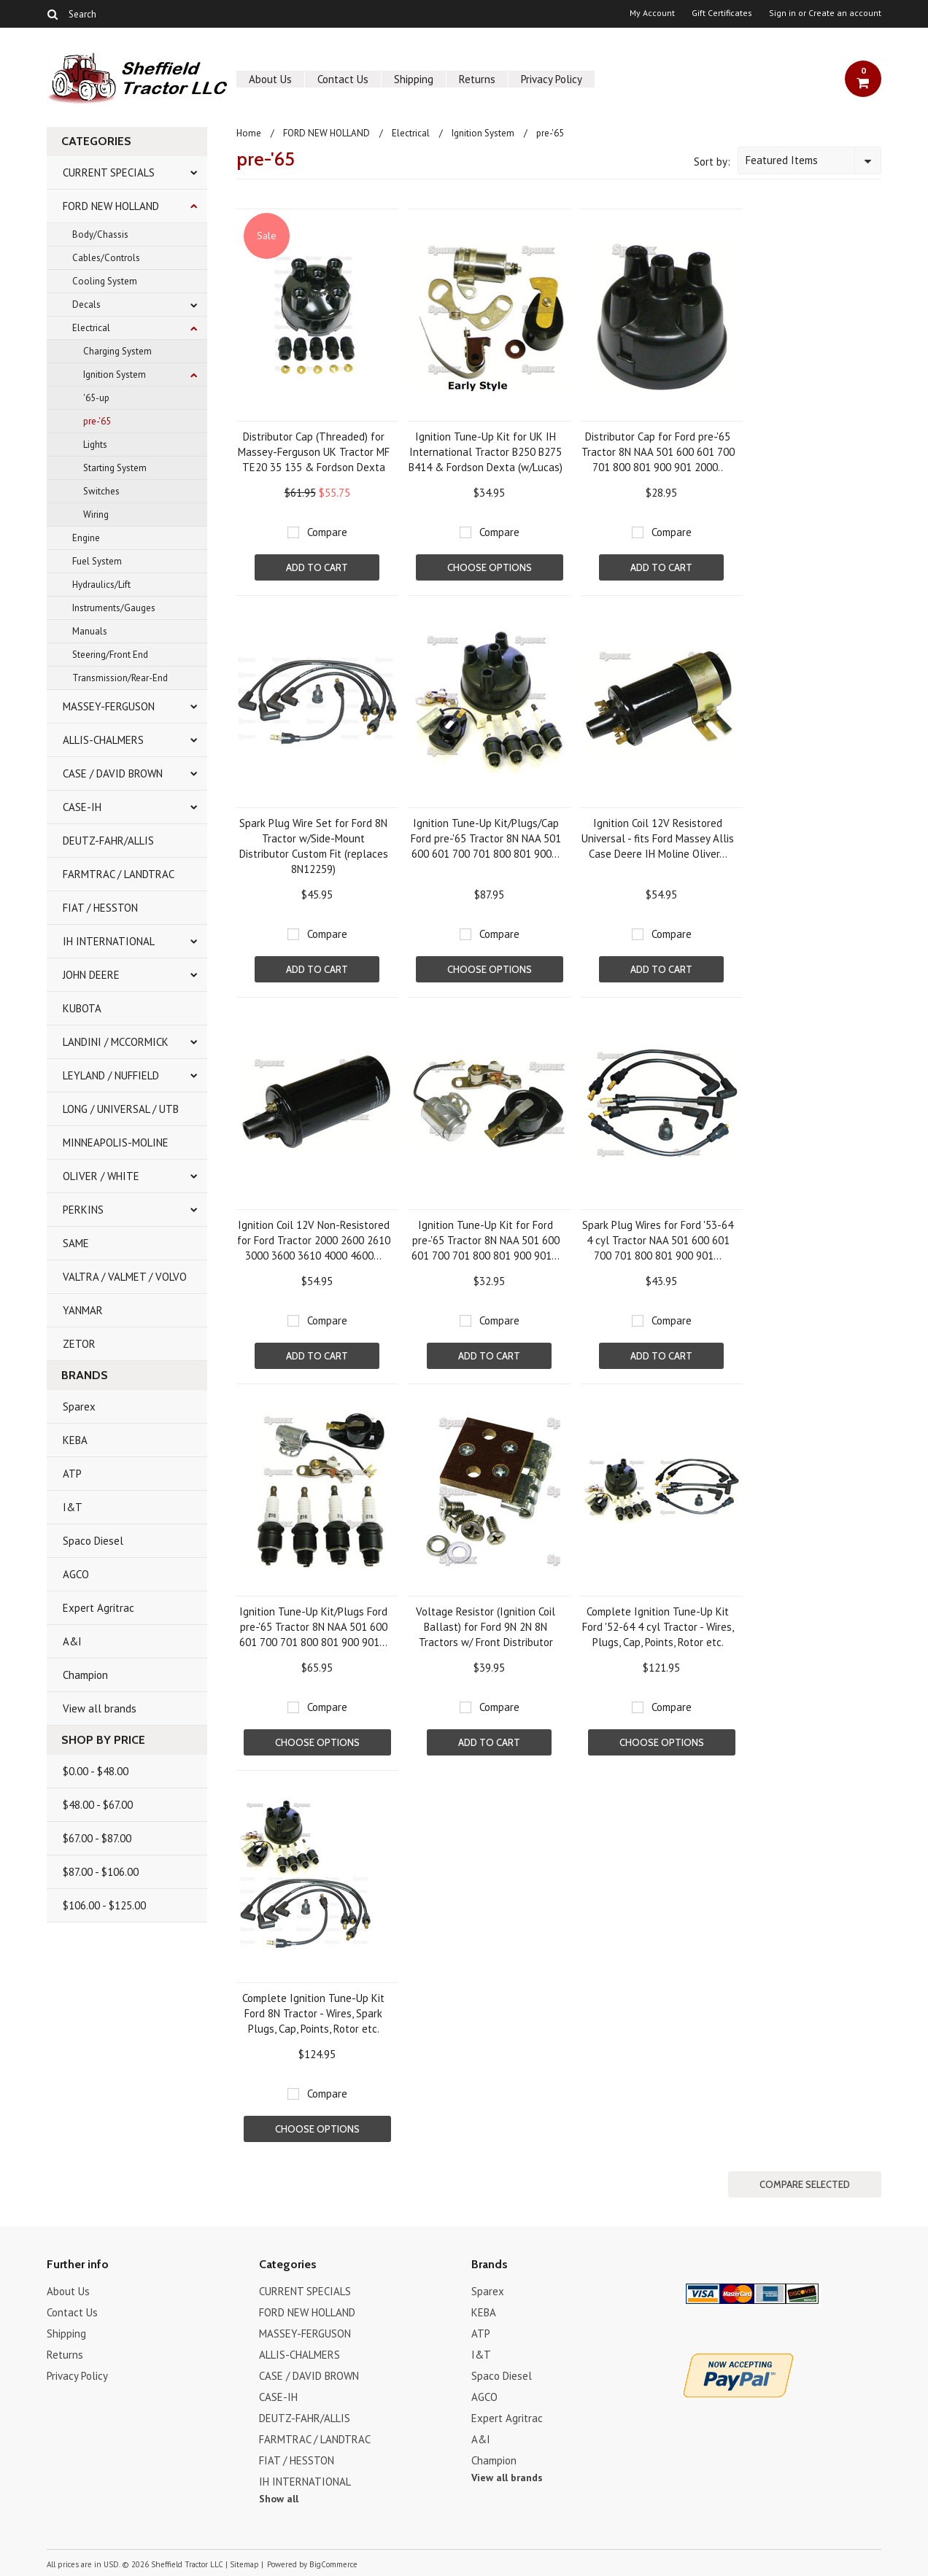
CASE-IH (82, 807)
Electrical (91, 328)
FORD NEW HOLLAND (111, 206)
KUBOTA (82, 1008)
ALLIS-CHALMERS (103, 740)
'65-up (96, 398)
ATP (72, 1474)
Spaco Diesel (93, 1541)
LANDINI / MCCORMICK (116, 1042)
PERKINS (83, 1210)
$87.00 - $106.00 (101, 1872)
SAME (76, 1243)
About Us (270, 79)
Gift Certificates (722, 13)
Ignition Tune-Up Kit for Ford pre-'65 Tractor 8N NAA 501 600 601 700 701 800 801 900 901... (485, 1240)
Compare (327, 532)
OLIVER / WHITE (101, 1176)
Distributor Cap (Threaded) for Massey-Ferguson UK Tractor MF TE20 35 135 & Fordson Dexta (314, 452)
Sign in (782, 13)
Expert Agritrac (98, 1608)
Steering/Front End (110, 654)
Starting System (115, 468)
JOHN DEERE (91, 975)
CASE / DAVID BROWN (113, 773)
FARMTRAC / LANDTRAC (118, 874)
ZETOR (79, 1344)
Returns (477, 79)
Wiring (96, 514)
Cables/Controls (106, 258)
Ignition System (114, 374)
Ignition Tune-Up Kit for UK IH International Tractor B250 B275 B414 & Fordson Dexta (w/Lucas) (485, 452)
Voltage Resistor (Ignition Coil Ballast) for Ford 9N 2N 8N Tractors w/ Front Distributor (485, 1627)
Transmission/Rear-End (120, 678)
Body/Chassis (100, 234)
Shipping (413, 79)
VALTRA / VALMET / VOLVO (125, 1277)
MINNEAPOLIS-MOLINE (116, 1142)
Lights (95, 444)
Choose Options (489, 567)
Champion (85, 1675)
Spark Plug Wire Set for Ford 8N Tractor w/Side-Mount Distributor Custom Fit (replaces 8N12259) (313, 846)
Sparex (79, 1406)
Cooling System (104, 281)
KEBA (75, 1440)
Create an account (844, 13)
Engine (86, 538)
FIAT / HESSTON (100, 908)
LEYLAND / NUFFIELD (111, 1075)
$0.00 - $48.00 (95, 1771)
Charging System (117, 351)
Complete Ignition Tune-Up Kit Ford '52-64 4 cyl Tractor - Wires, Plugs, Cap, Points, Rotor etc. (658, 1627)
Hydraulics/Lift (101, 584)
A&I (72, 1641)
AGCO (76, 1574)
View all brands (99, 1708)
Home (248, 133)
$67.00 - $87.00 (97, 1838)
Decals (86, 304)
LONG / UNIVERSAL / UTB (121, 1109)
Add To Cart (317, 567)
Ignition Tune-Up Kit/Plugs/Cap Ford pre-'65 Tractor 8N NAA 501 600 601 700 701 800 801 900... (486, 838)
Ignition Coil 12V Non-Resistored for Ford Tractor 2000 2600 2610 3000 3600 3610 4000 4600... (313, 1240)
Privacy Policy (551, 79)
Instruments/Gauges (113, 608)
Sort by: (712, 161)
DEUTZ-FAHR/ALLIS (108, 840)
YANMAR (83, 1310)
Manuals (89, 631)
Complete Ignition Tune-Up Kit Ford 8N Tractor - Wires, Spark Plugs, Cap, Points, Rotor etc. (313, 2013)
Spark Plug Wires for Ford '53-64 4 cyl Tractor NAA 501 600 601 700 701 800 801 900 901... (657, 1240)
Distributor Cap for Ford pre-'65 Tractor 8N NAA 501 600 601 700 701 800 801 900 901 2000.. (658, 452)
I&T (72, 1507)
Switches (101, 491)
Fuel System (97, 561)
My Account (652, 13)
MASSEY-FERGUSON (109, 706)
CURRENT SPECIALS (109, 172)
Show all (278, 2498)
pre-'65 (97, 421)
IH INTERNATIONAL (109, 941)
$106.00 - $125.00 (104, 1905)
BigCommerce (333, 2564)
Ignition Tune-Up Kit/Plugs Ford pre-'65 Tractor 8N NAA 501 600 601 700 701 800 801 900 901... (313, 1627)
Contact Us (342, 79)
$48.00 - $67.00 (98, 1805)
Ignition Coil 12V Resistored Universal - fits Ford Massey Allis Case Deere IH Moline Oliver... (657, 838)
